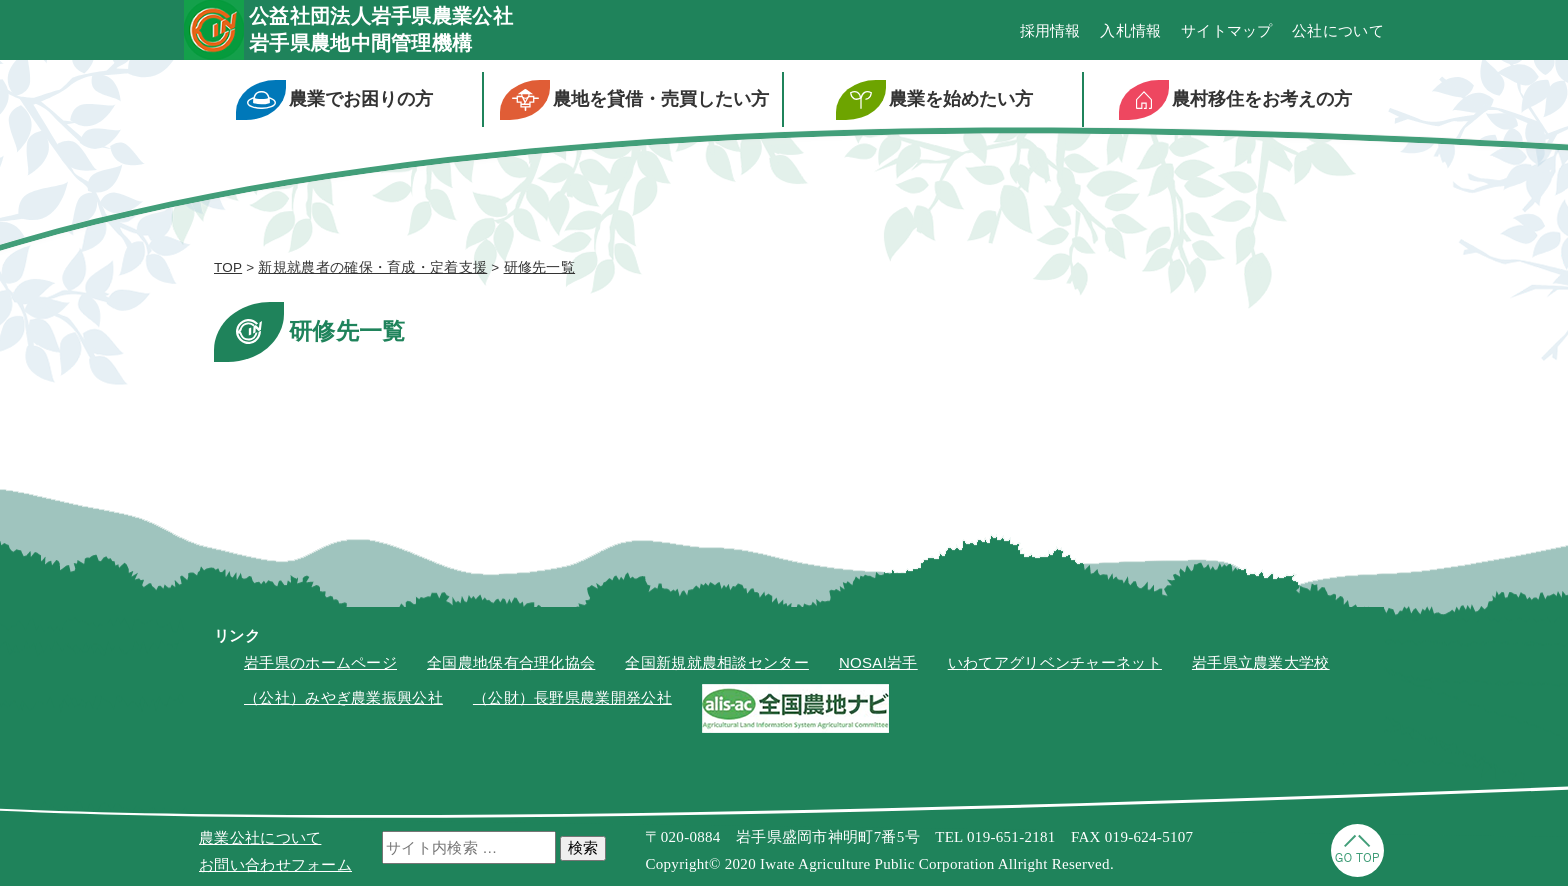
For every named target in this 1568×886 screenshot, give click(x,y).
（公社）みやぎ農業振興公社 (343, 697)
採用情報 (1050, 30)
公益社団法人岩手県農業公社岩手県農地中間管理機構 (381, 29)
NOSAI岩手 (878, 662)
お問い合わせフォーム (275, 864)
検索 (583, 847)
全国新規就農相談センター (717, 662)
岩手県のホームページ (320, 662)
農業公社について (260, 837)
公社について (1338, 30)
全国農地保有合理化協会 (511, 662)
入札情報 (1130, 30)
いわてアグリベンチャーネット (1055, 662)
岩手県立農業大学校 (1261, 662)
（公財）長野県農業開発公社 (572, 697)
